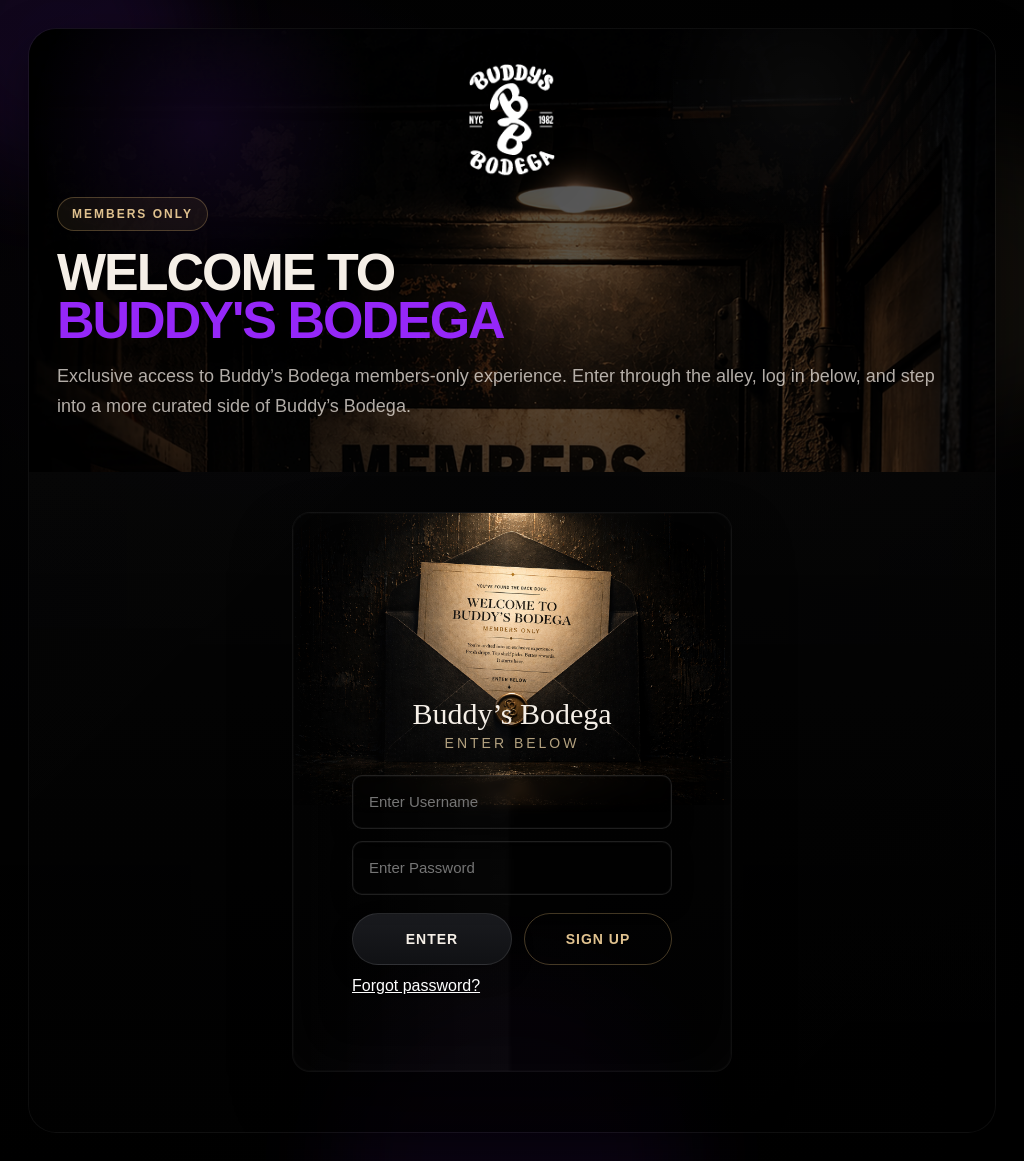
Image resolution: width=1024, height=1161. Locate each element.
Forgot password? (416, 985)
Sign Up (598, 939)
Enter (432, 939)
